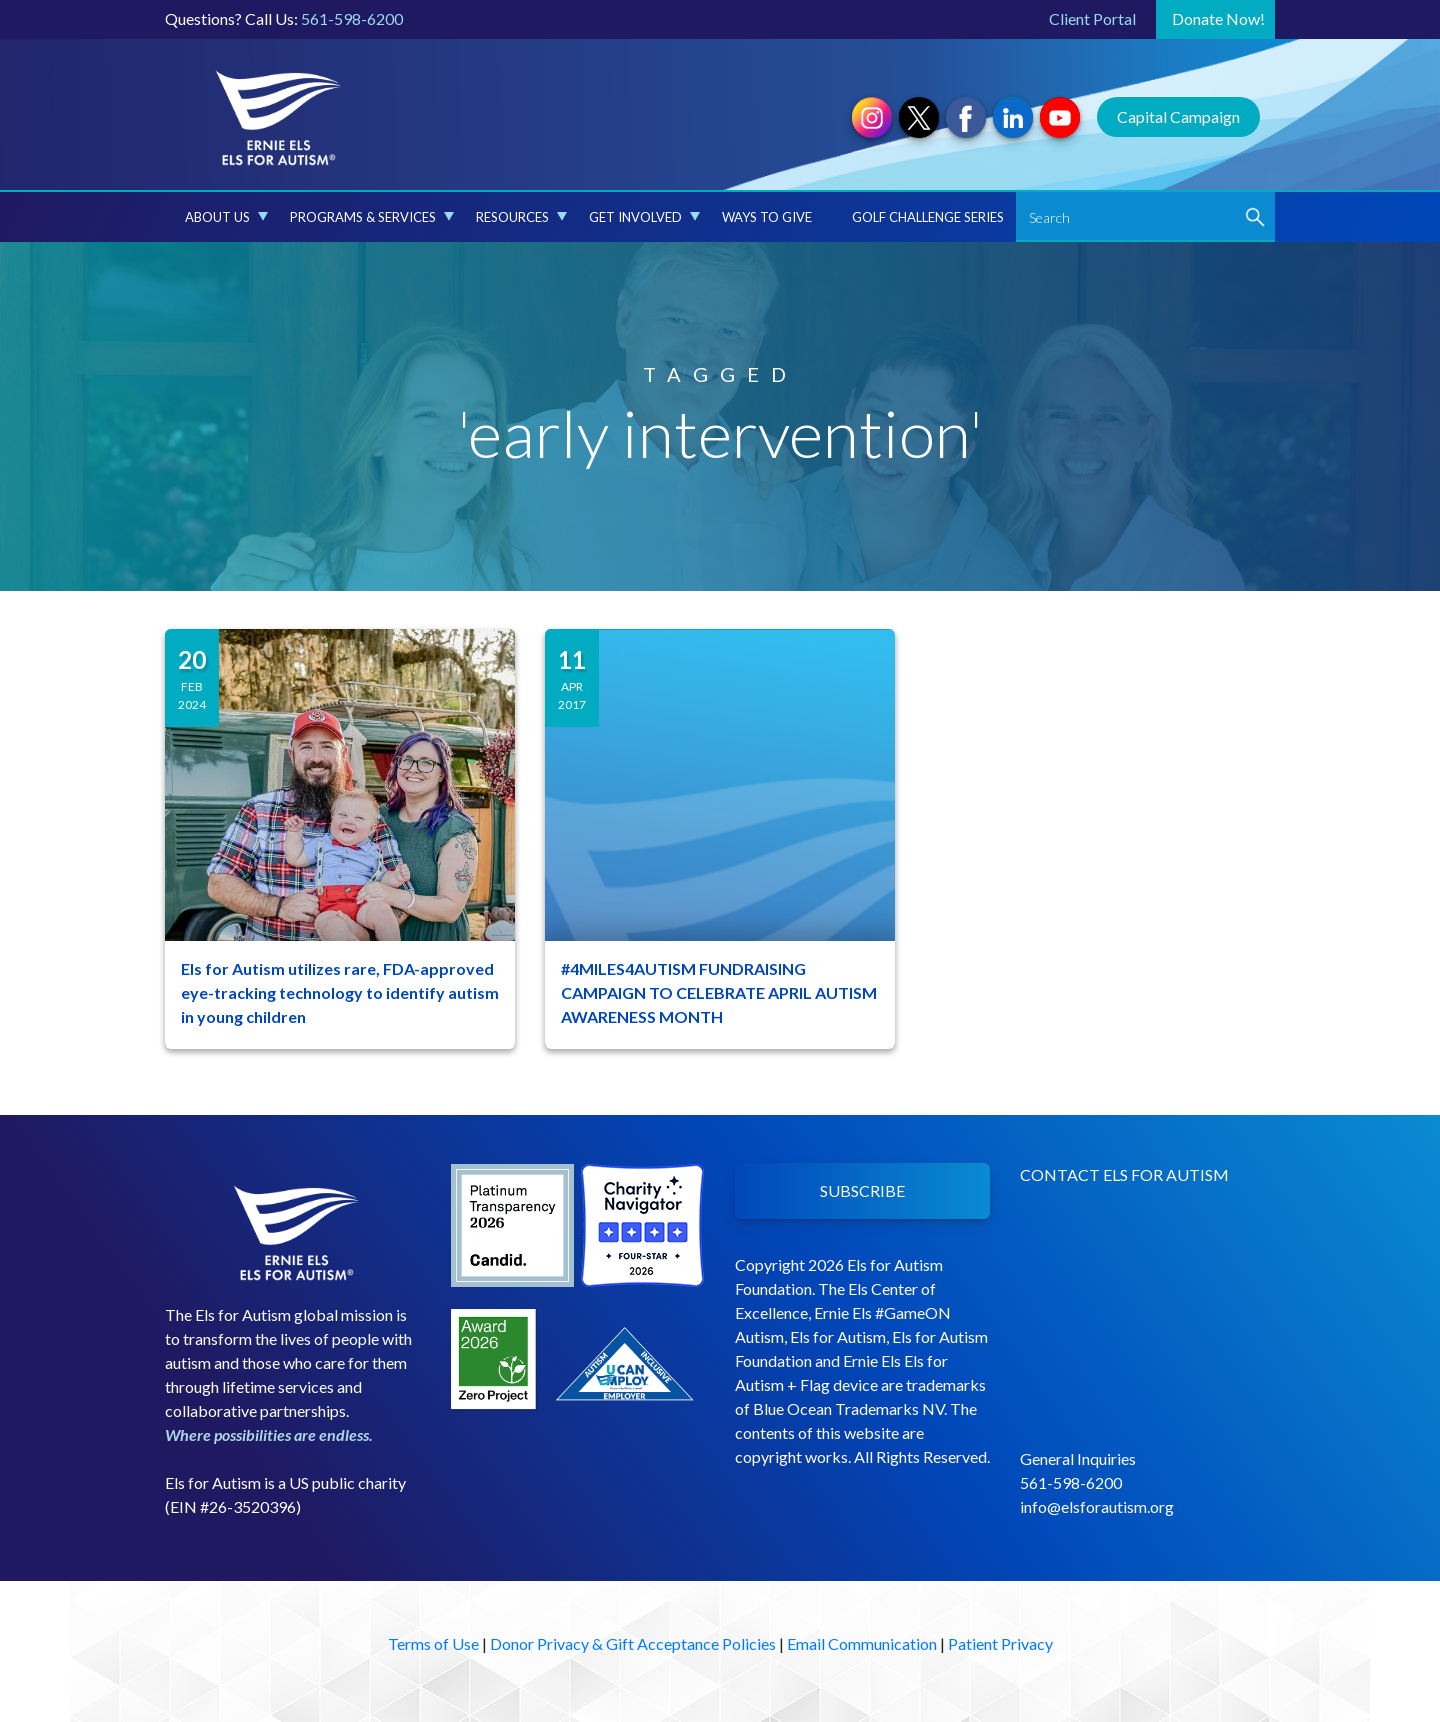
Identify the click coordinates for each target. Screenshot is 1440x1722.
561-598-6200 (352, 18)
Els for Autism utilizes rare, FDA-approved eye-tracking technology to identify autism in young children (340, 992)
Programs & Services (372, 217)
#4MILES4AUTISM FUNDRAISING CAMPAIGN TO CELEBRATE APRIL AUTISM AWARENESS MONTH (719, 992)
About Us (226, 217)
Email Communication (862, 1643)
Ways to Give (767, 217)
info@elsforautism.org (1097, 1506)
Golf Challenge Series (928, 217)
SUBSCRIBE (862, 1190)
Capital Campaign (1178, 116)
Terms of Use (433, 1643)
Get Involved (644, 217)
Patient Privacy (1000, 1643)
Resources (521, 217)
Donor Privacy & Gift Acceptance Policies (633, 1643)
